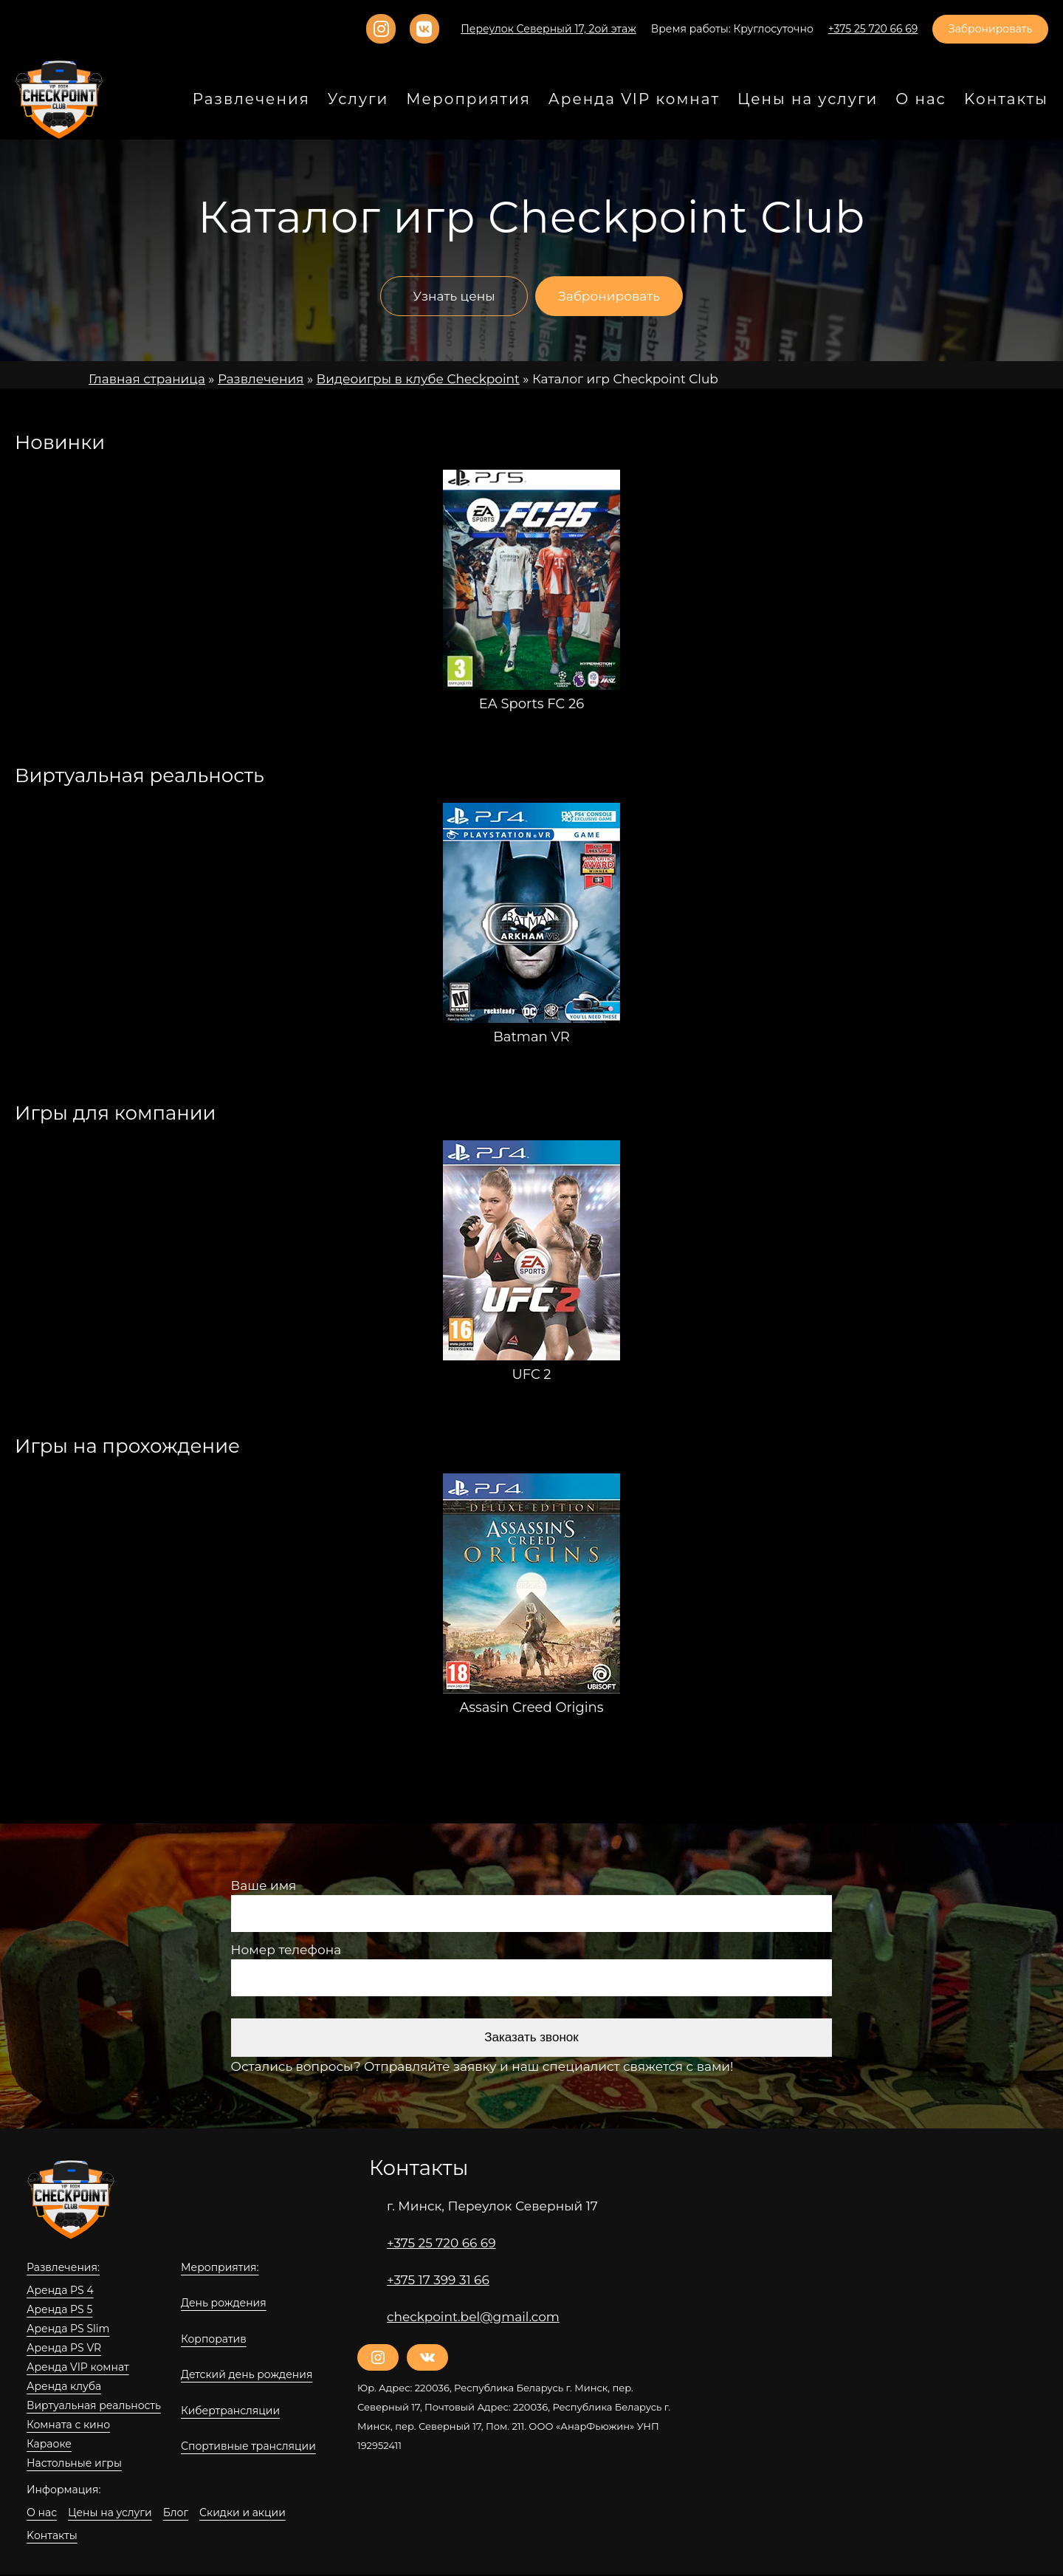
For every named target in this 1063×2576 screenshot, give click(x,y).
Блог (162, 2513)
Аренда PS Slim (64, 2329)
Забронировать (995, 29)
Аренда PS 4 (57, 2291)
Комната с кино (63, 2425)
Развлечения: (59, 2268)
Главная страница (141, 379)
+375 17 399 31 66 (439, 2280)
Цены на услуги (826, 100)
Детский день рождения (238, 2376)
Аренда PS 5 (57, 2310)
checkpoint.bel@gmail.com (462, 2317)
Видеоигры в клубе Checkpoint (386, 379)
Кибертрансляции (223, 2411)
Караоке (46, 2444)
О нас (930, 100)
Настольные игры (69, 2464)
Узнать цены (454, 297)
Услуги (417, 100)
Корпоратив (209, 2340)
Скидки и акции (221, 2513)
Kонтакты (291, 2513)
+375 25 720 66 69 (439, 2243)
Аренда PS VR (62, 2348)
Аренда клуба (60, 2387)
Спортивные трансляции (240, 2447)
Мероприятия (516, 100)
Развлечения (319, 100)
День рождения (218, 2304)
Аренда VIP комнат (72, 2368)
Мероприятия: (215, 2268)
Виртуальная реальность (87, 2406)
